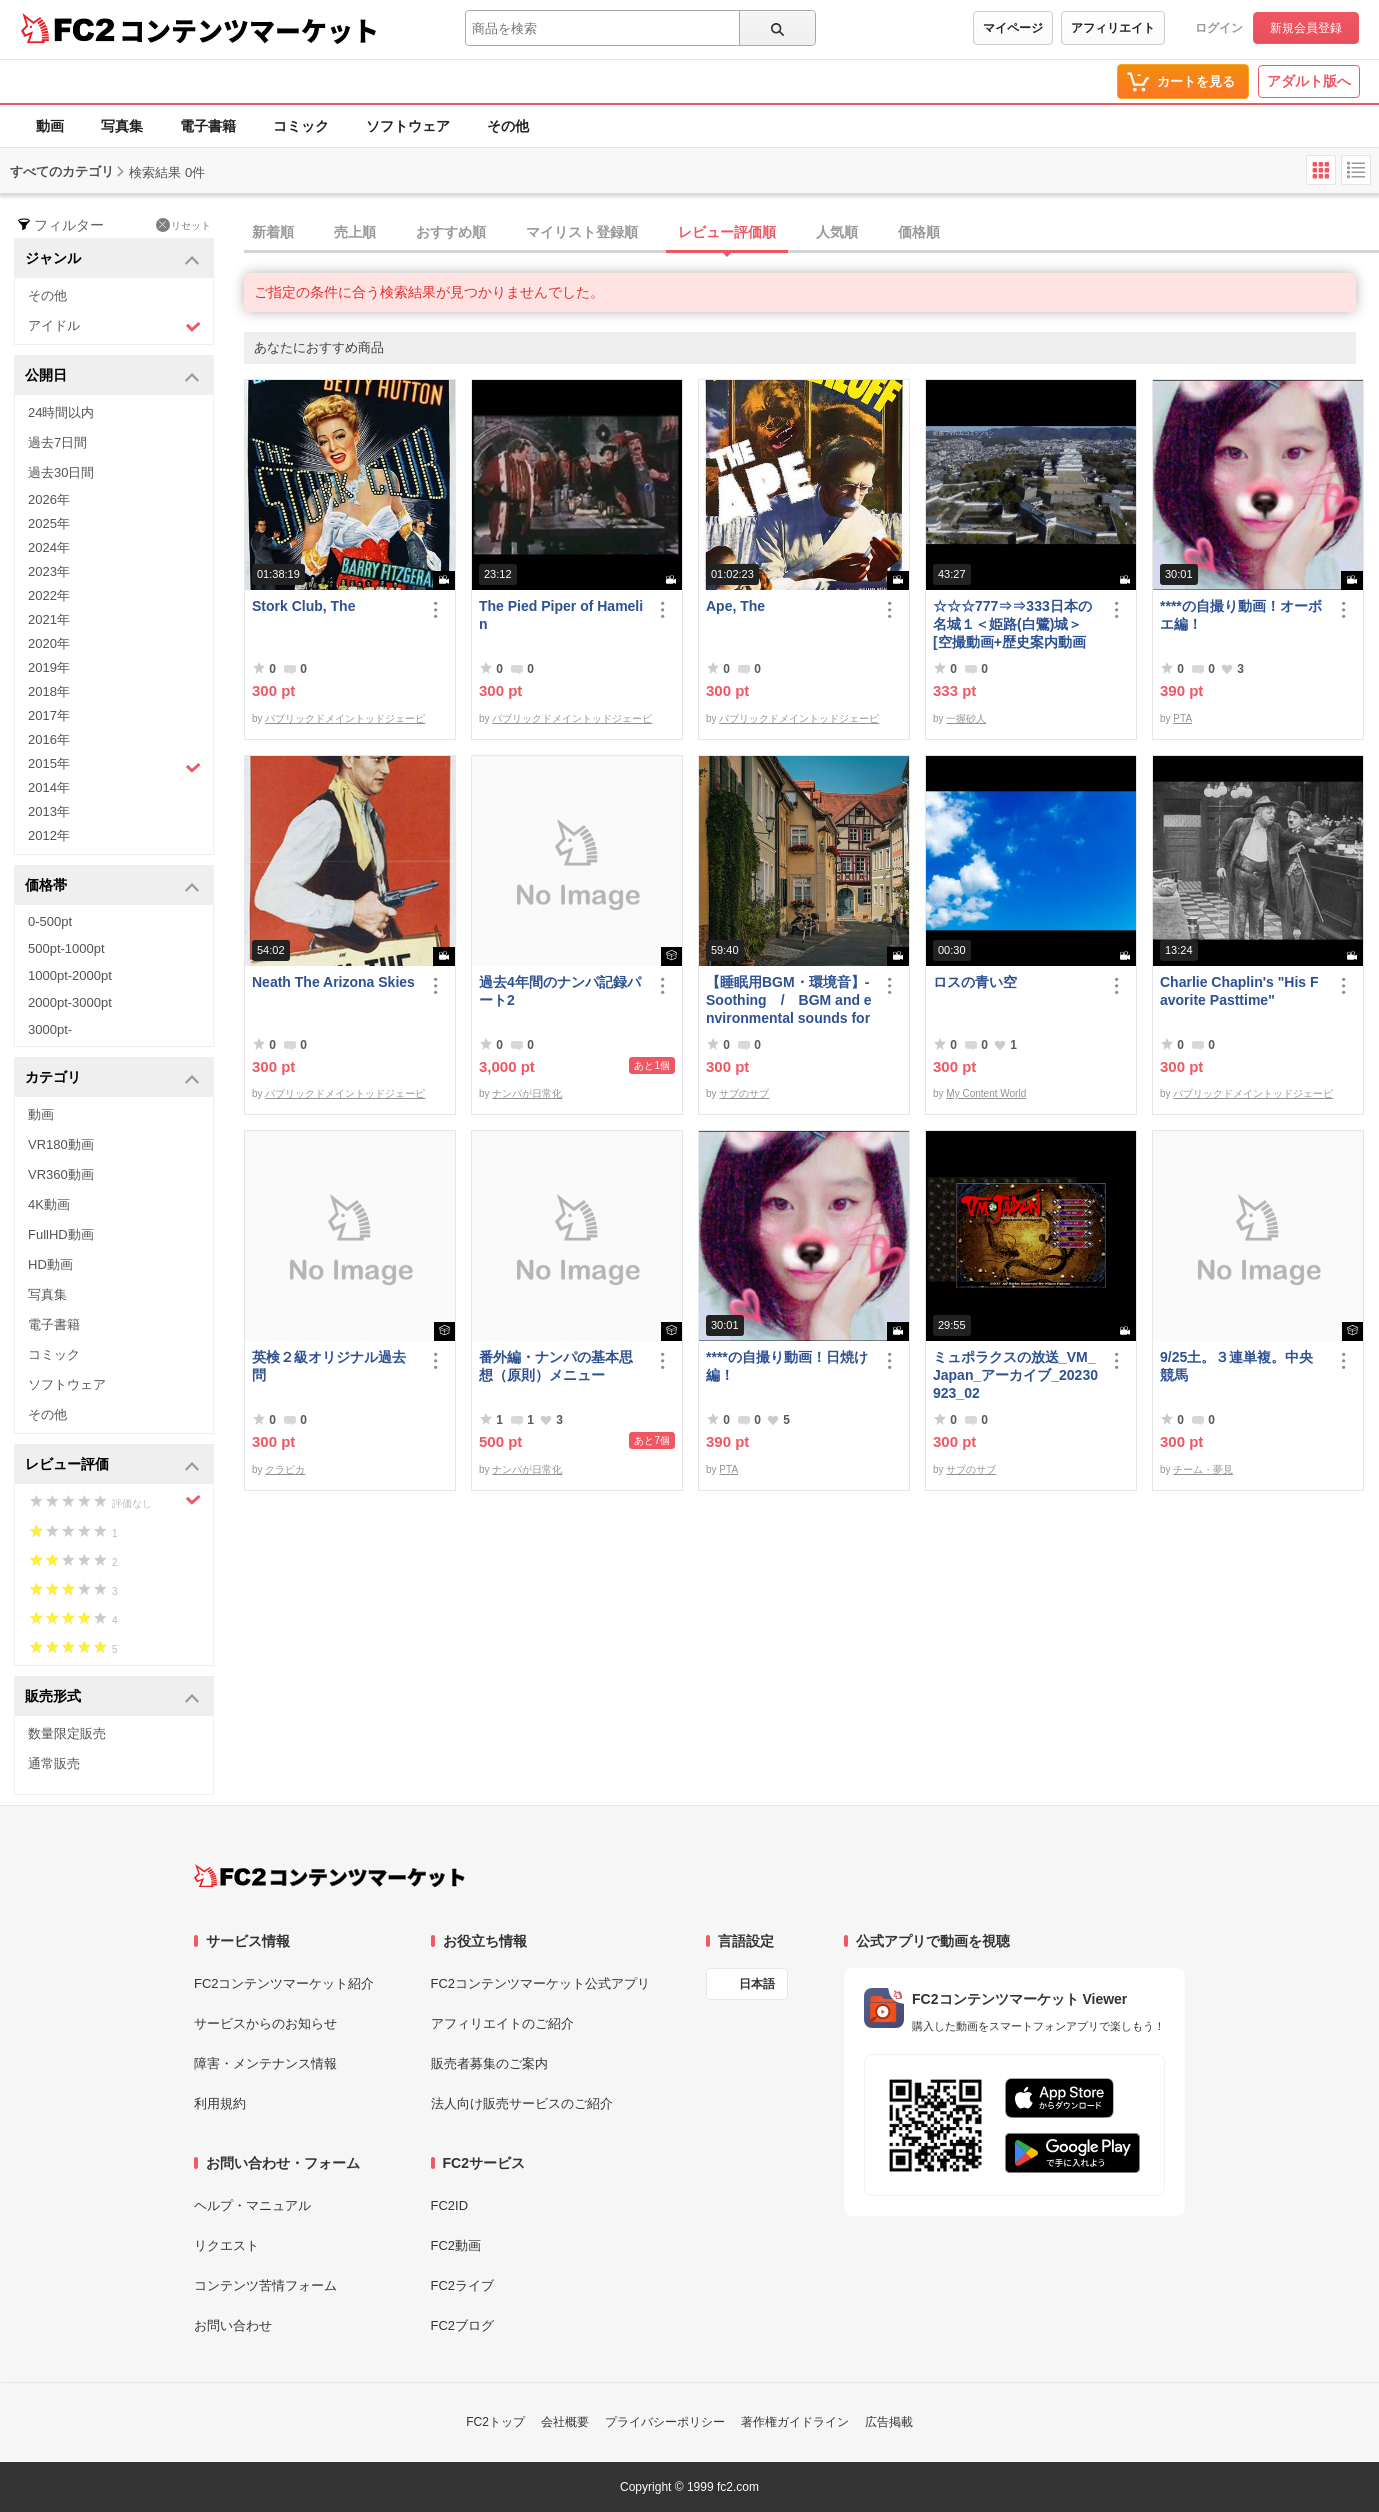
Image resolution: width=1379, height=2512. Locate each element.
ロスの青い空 (975, 982)
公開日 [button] (112, 376)
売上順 (355, 232)
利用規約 (220, 2103)
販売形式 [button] (112, 1697)
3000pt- (50, 1029)
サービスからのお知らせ (265, 2023)
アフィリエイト (1113, 28)
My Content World (986, 1093)
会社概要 (565, 2422)
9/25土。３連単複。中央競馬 (1236, 1366)
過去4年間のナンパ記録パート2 (560, 991)
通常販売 (54, 1763)
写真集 (122, 126)
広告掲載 (889, 2422)
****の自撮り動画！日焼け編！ (787, 1366)
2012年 (49, 835)
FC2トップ (495, 2422)
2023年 (49, 571)
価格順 (919, 232)
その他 (508, 126)
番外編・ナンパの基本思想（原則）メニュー (556, 1366)
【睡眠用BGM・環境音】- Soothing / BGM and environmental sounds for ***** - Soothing (789, 1000)
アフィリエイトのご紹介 (502, 2023)
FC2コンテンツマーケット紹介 (284, 1983)
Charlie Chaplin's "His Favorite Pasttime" (1239, 991)
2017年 (49, 715)
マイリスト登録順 (582, 232)
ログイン (1219, 28)
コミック (301, 126)
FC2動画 (456, 2245)
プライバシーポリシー (665, 2422)
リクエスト (226, 2245)
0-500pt (50, 921)
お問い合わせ (233, 2325)
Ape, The (735, 606)
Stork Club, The (303, 606)
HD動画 (50, 1264)
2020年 (49, 643)
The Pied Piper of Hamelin (561, 615)
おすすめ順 (451, 232)
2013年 (49, 811)
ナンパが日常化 (527, 1093)
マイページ (1013, 28)
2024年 (49, 547)
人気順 (837, 232)
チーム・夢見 (1203, 1469)
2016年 (49, 739)
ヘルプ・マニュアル (252, 2205)
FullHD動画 (61, 1234)
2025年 (49, 523)
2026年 (49, 499)
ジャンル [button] (112, 259)
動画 (50, 126)
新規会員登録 (1306, 28)
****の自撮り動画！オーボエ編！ (1241, 615)
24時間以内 (61, 412)
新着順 (273, 232)
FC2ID (450, 2205)
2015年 (114, 766)
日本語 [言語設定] (757, 1984)
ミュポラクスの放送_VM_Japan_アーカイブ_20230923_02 (1015, 1375)
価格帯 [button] (112, 886)
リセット (183, 225)
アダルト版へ (1309, 81)
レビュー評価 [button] (112, 1465)
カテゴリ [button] (112, 1078)
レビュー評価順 (727, 232)
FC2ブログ (463, 2325)
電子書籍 (208, 126)
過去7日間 (57, 442)
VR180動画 (61, 1144)
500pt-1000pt (66, 948)
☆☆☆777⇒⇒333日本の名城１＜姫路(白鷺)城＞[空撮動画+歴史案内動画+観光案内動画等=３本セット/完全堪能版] (1012, 624)
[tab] (811, 233)
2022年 (49, 595)
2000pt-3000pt (70, 1002)
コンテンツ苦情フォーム (265, 2285)
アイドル (114, 326)
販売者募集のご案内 (489, 2063)
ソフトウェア (408, 126)
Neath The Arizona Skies (333, 982)
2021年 (49, 619)
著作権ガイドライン (795, 2422)
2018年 (49, 691)
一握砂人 (966, 718)
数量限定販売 (67, 1733)
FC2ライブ (463, 2285)
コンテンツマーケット (249, 30)
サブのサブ (744, 1093)
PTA (1182, 718)
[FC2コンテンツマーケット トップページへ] (329, 1876)
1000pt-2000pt (70, 975)
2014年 (49, 787)
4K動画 (49, 1204)
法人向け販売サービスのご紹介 (522, 2103)
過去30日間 (61, 472)
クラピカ (285, 1469)
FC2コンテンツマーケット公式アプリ (541, 1983)
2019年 (49, 667)
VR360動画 (61, 1174)
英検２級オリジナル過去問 (329, 1366)
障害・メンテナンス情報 (265, 2063)
